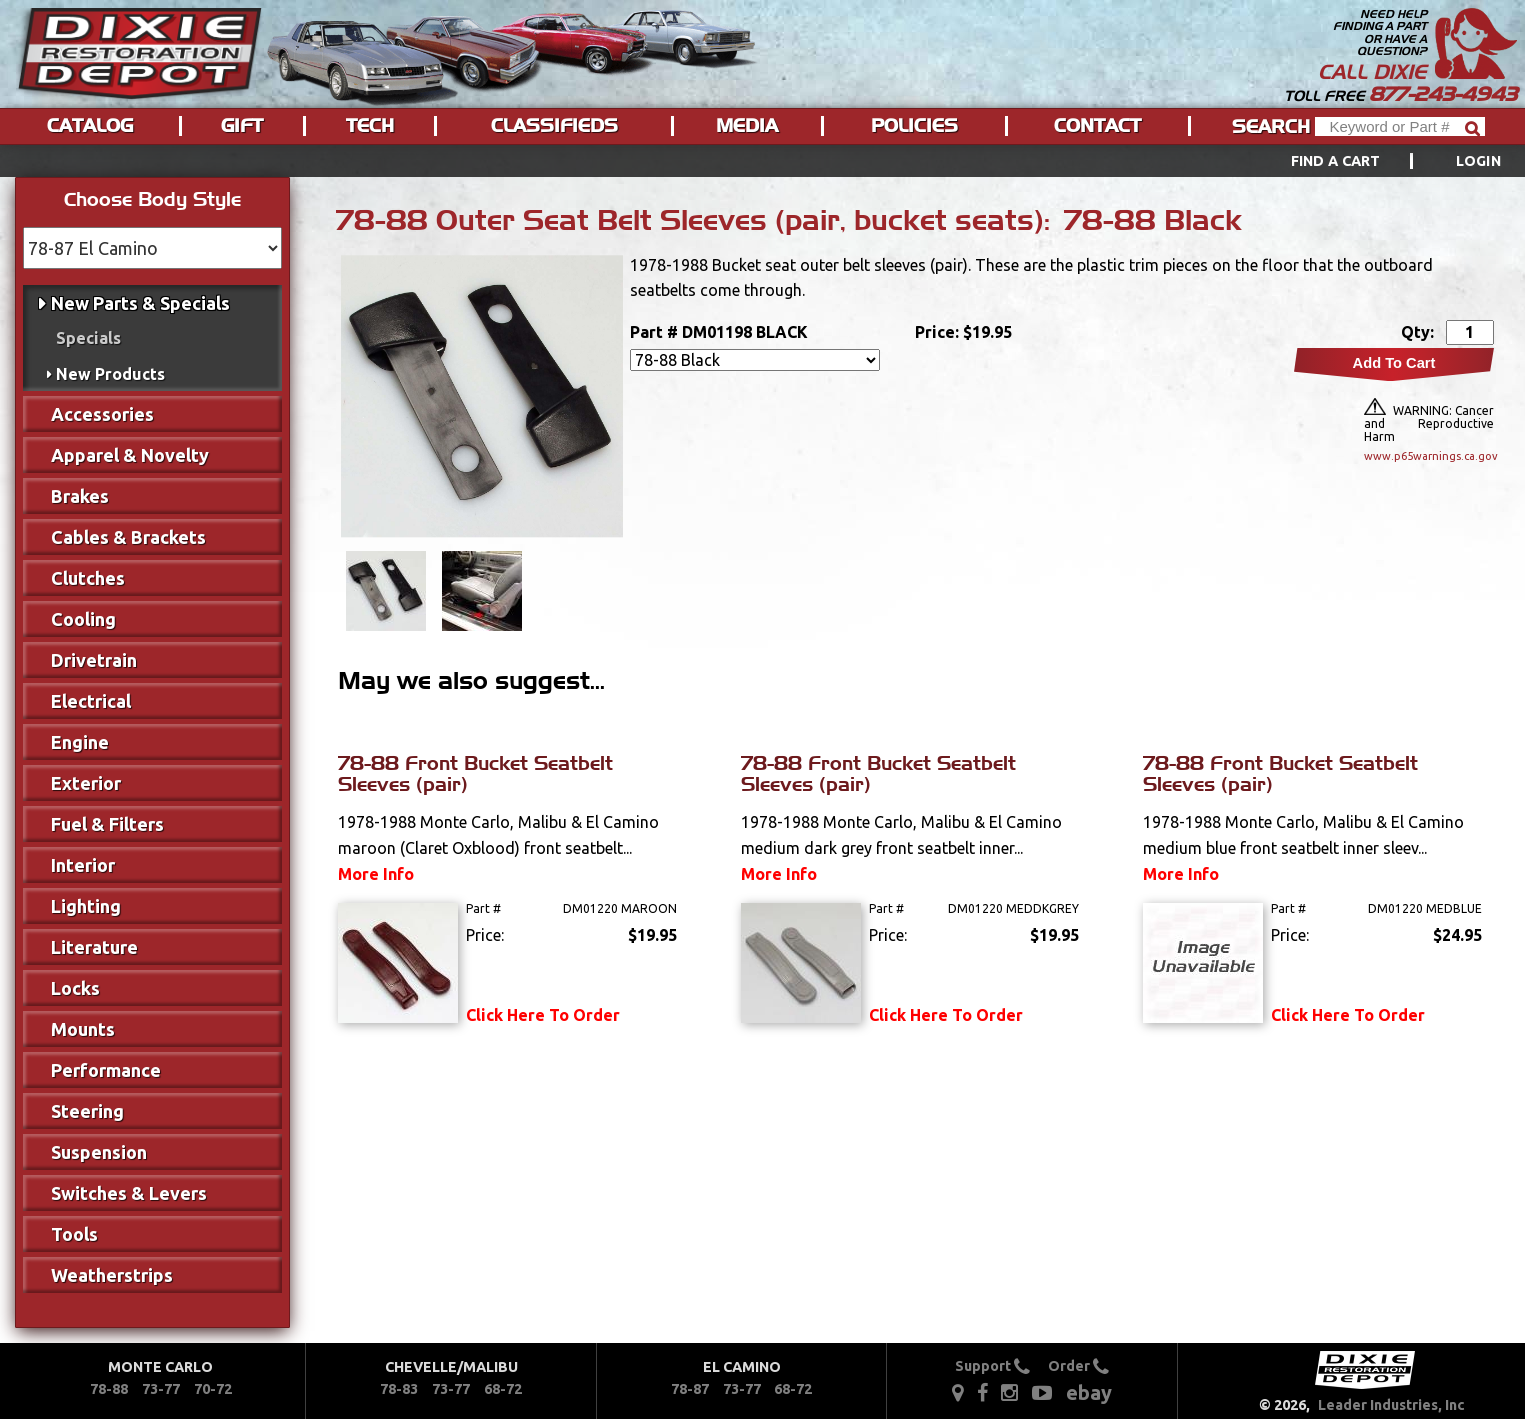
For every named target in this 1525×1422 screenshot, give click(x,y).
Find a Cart (1336, 161)
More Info (376, 874)
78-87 (690, 1389)
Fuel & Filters (107, 824)
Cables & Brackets (128, 537)
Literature (94, 947)
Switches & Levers (129, 1193)
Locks (75, 988)
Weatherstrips (112, 1275)
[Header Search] (1400, 126)
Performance (106, 1070)
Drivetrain (94, 660)
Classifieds (554, 126)
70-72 (213, 1389)
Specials (88, 338)
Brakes (80, 496)
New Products (110, 374)
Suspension (99, 1152)
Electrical (91, 701)
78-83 (399, 1389)
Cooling (83, 619)
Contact (1097, 126)
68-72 (503, 1389)
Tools (74, 1234)
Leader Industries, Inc (1391, 1405)
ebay (1089, 1392)
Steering (87, 1111)
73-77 (161, 1389)
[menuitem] (1373, 161)
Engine (80, 742)
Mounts (83, 1029)
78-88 (109, 1389)
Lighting (86, 906)
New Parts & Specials (140, 303)
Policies (914, 126)
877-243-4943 (1443, 94)
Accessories (102, 414)
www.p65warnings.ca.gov (1429, 456)
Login (1478, 161)
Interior (83, 865)
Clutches (88, 578)
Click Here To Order (543, 1015)
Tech (370, 126)
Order (1078, 1366)
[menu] (762, 161)
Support (992, 1366)
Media (747, 126)
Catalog (90, 126)
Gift (242, 126)
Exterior (86, 783)
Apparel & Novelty (130, 455)
